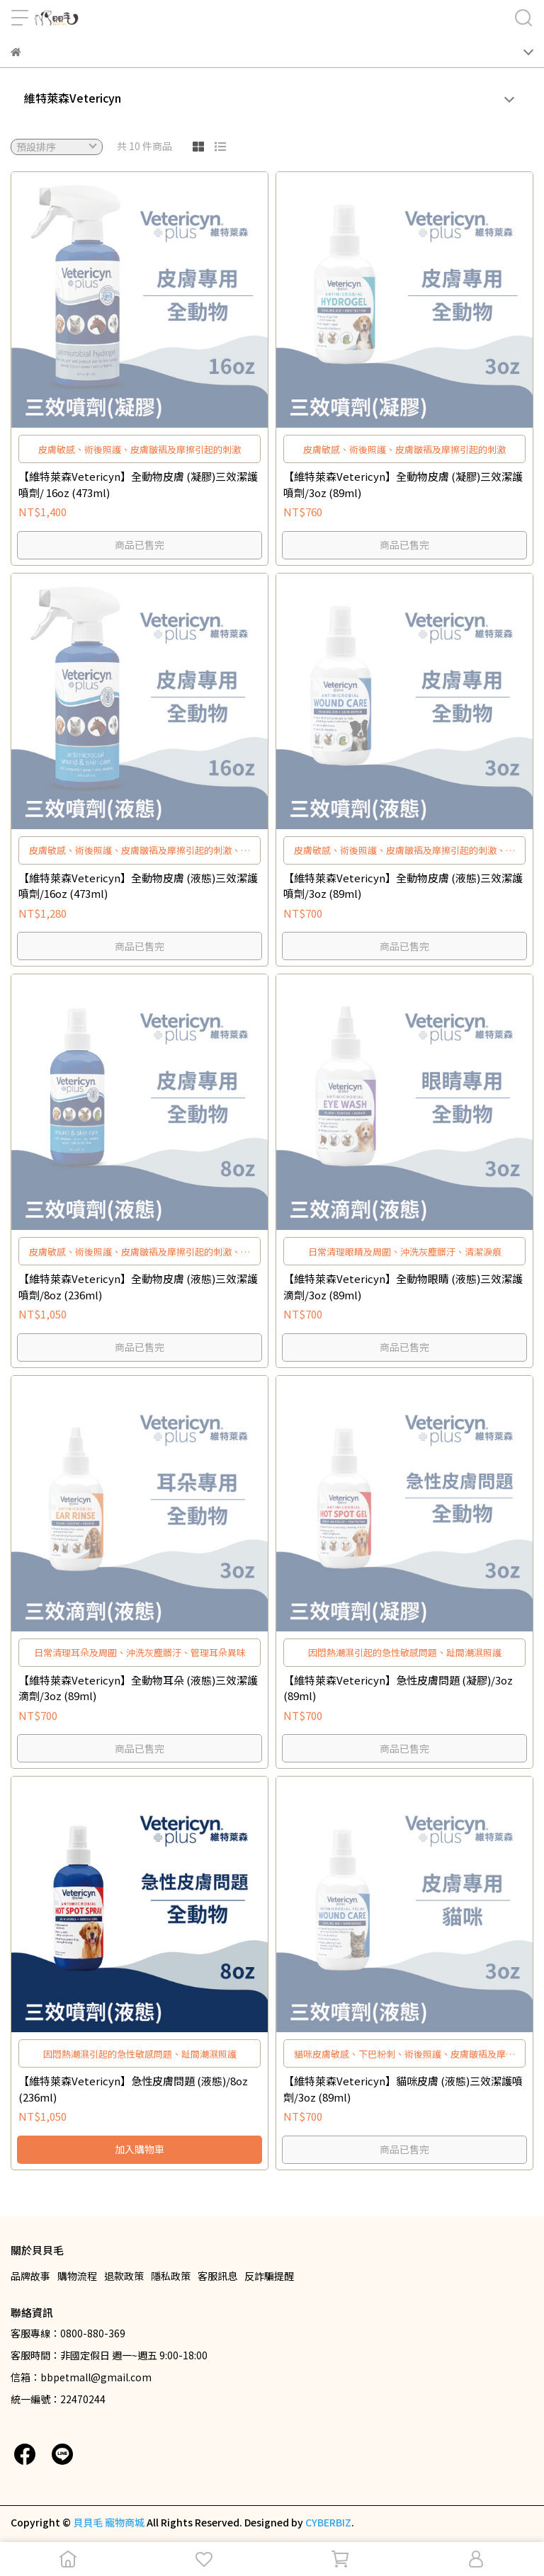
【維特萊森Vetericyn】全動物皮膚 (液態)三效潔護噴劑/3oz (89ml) (403, 885)
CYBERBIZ (328, 2522)
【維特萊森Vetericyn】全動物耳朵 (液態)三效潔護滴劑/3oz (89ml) (138, 1688)
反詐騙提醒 (269, 2276)
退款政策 (124, 2276)
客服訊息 (217, 2276)
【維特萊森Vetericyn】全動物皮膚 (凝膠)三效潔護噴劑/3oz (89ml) (403, 484)
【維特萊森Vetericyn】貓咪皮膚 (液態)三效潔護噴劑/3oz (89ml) (403, 2088)
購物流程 (77, 2276)
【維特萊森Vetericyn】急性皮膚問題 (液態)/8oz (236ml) (133, 2088)
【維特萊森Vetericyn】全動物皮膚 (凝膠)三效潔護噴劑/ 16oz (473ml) (138, 484)
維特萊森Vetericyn (72, 97)
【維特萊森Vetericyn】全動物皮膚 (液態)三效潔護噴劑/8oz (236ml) (138, 1286)
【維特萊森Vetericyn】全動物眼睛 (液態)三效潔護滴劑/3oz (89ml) (403, 1286)
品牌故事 (30, 2276)
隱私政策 (171, 2276)
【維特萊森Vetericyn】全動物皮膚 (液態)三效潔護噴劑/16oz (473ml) (138, 885)
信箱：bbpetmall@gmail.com (81, 2377)
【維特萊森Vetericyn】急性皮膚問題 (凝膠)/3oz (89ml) (398, 1688)
